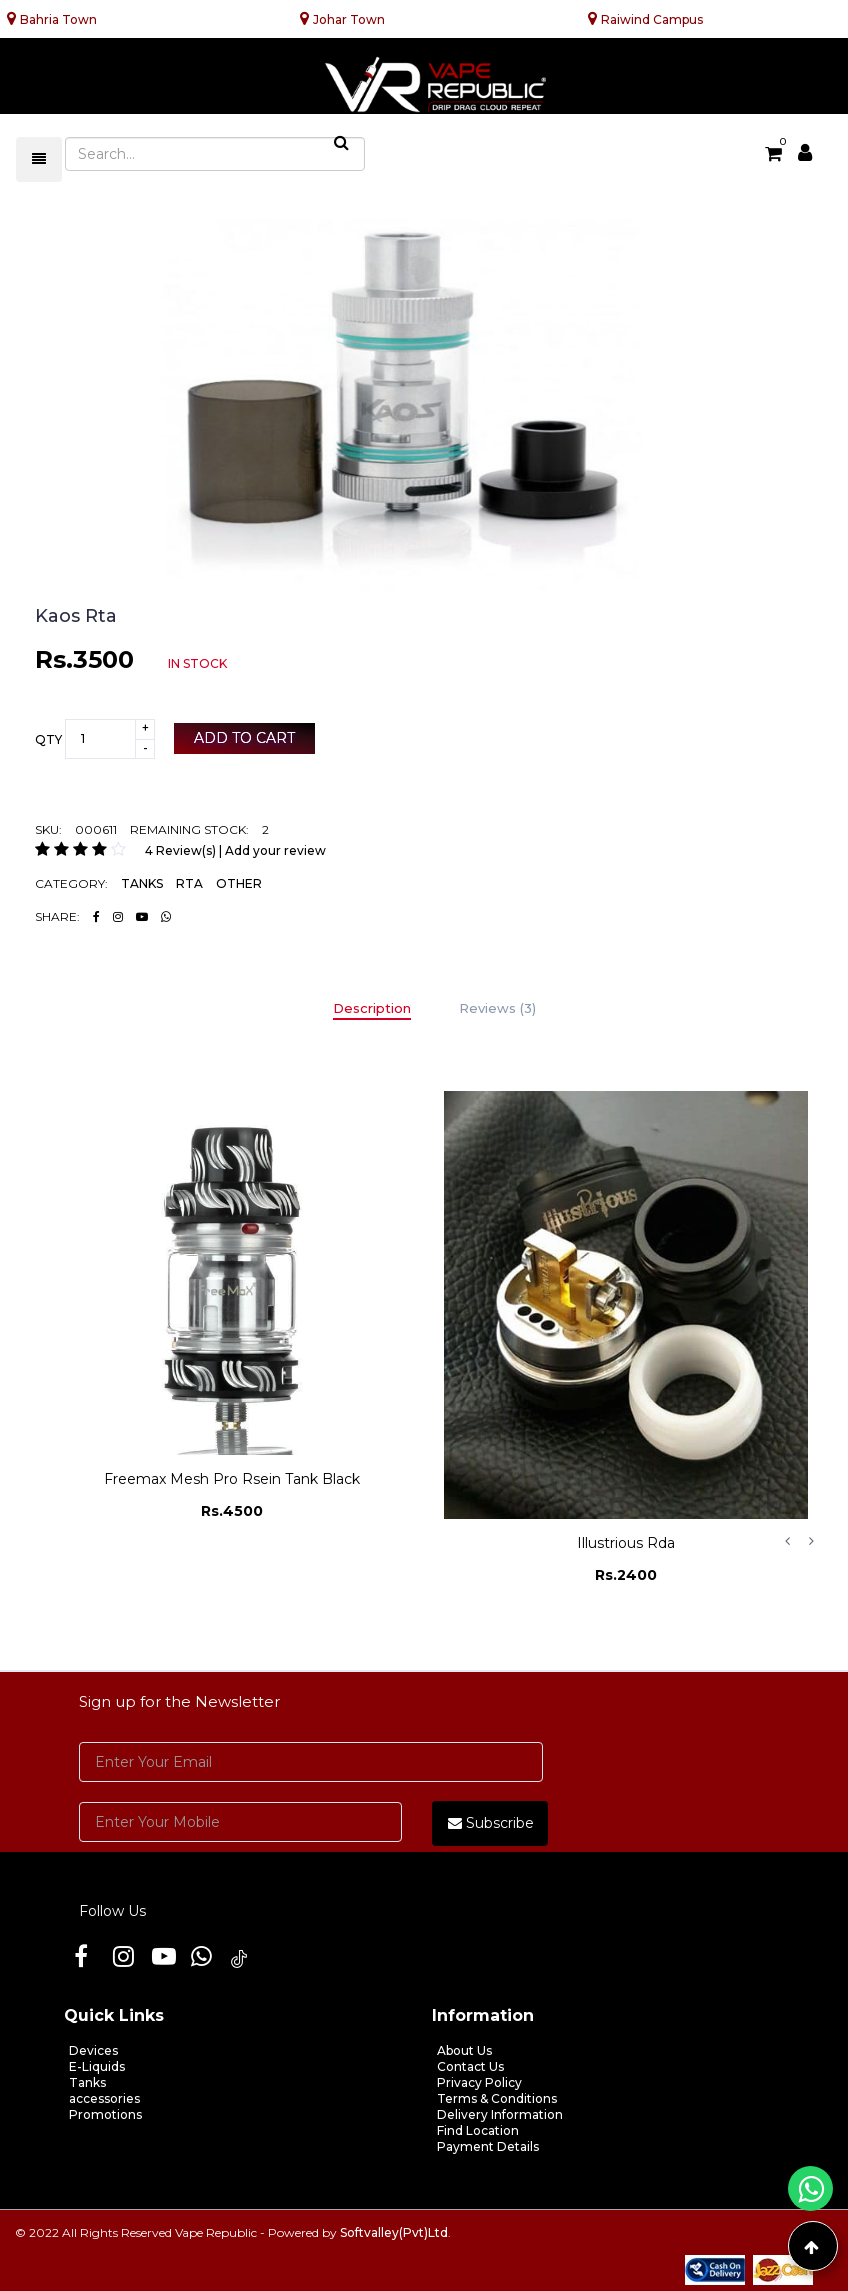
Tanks (87, 2082)
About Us (464, 2050)
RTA (189, 883)
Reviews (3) (497, 1008)
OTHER (239, 883)
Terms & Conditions (497, 2098)
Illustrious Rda (626, 1543)
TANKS (142, 883)
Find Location (478, 2130)
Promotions (105, 2114)
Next (811, 1541)
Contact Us (470, 2066)
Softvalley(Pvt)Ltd (394, 2232)
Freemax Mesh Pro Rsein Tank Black (232, 1479)
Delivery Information (500, 2114)
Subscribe (491, 1823)
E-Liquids (97, 2066)
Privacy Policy (479, 2082)
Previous (787, 1541)
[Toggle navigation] (39, 159)
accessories (104, 2098)
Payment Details (488, 2146)
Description (372, 1008)
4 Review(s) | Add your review (235, 850)
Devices (93, 2050)
